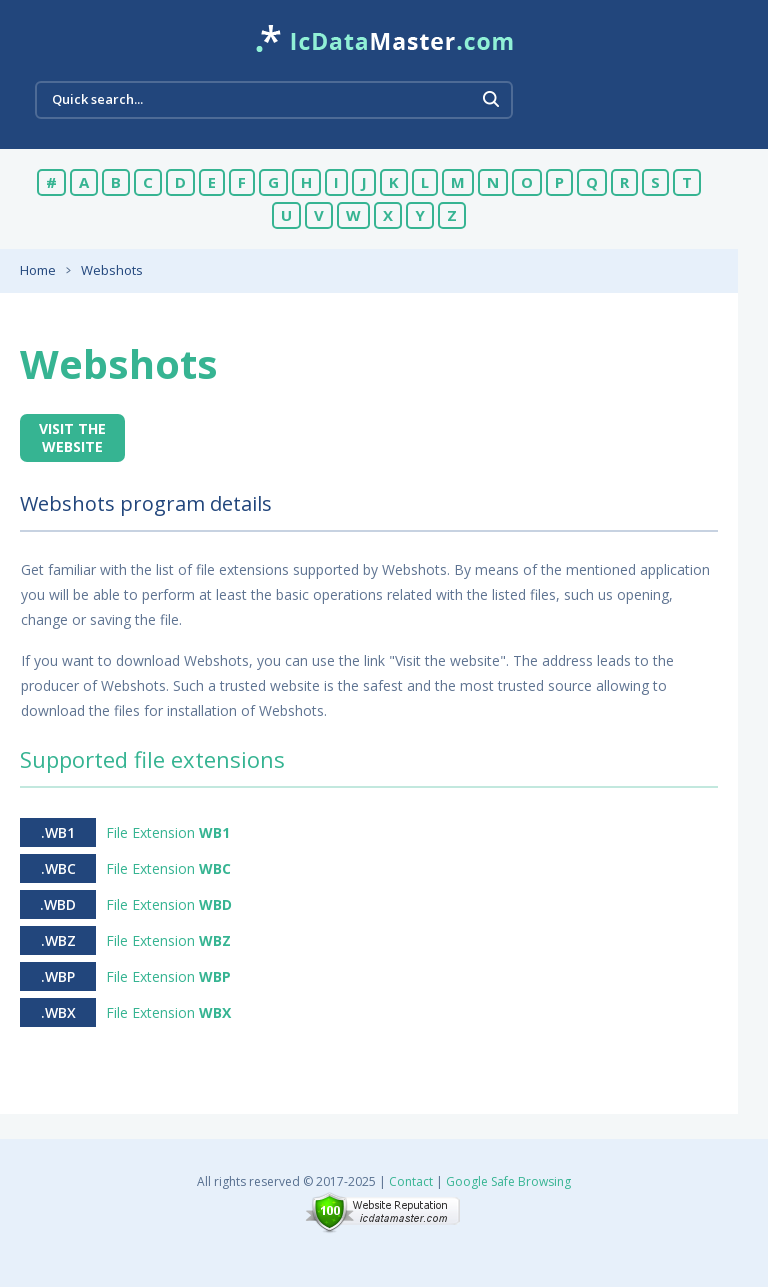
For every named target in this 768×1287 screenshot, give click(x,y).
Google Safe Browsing (508, 1181)
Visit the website (72, 437)
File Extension (168, 832)
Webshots (112, 270)
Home (38, 270)
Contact (411, 1181)
